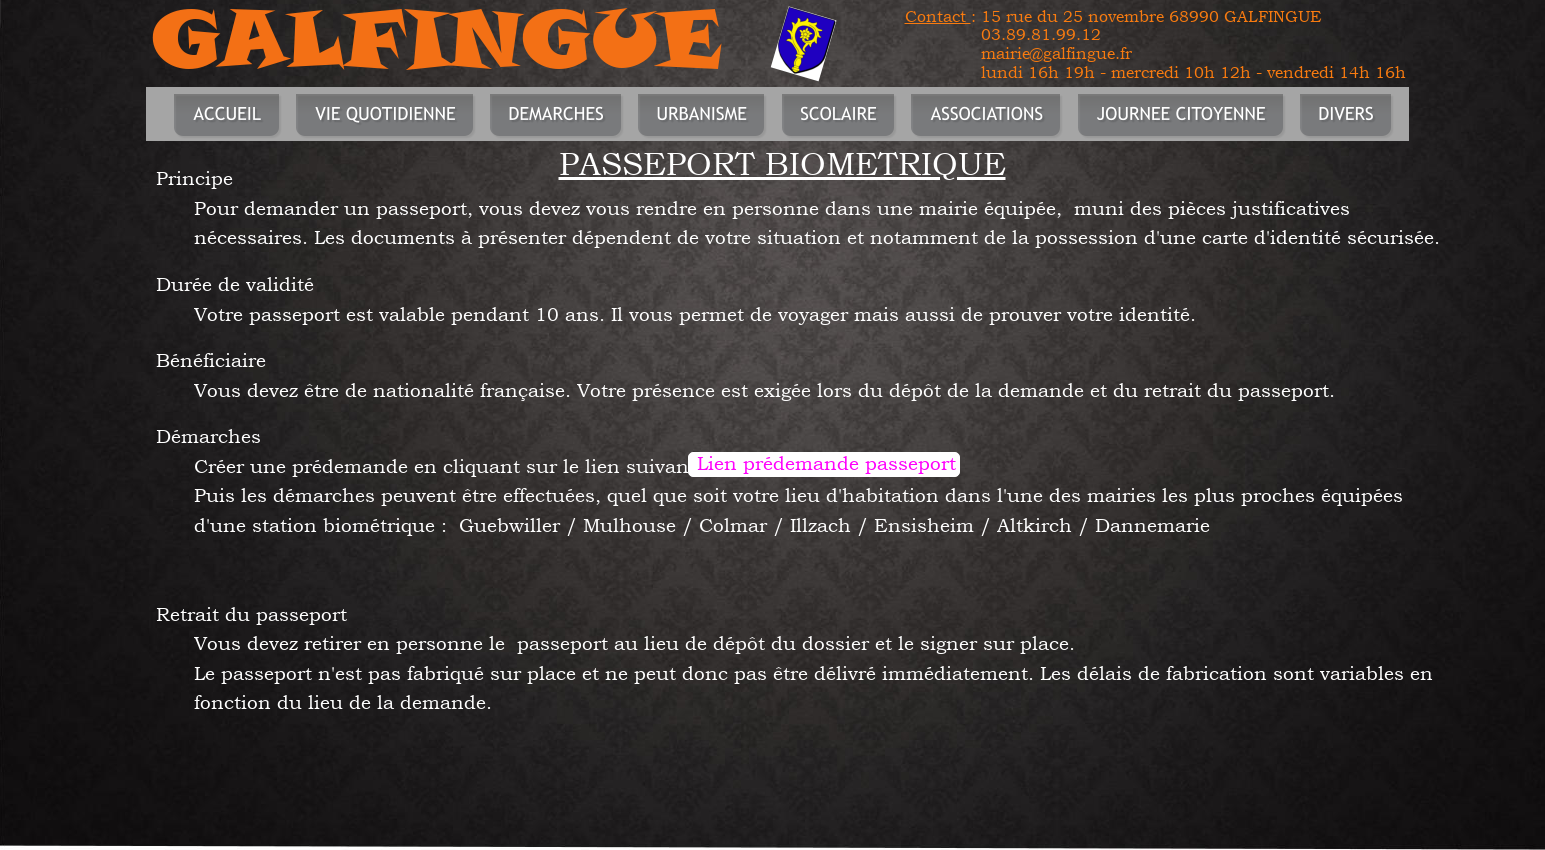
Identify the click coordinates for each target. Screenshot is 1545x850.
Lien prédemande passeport (826, 463)
